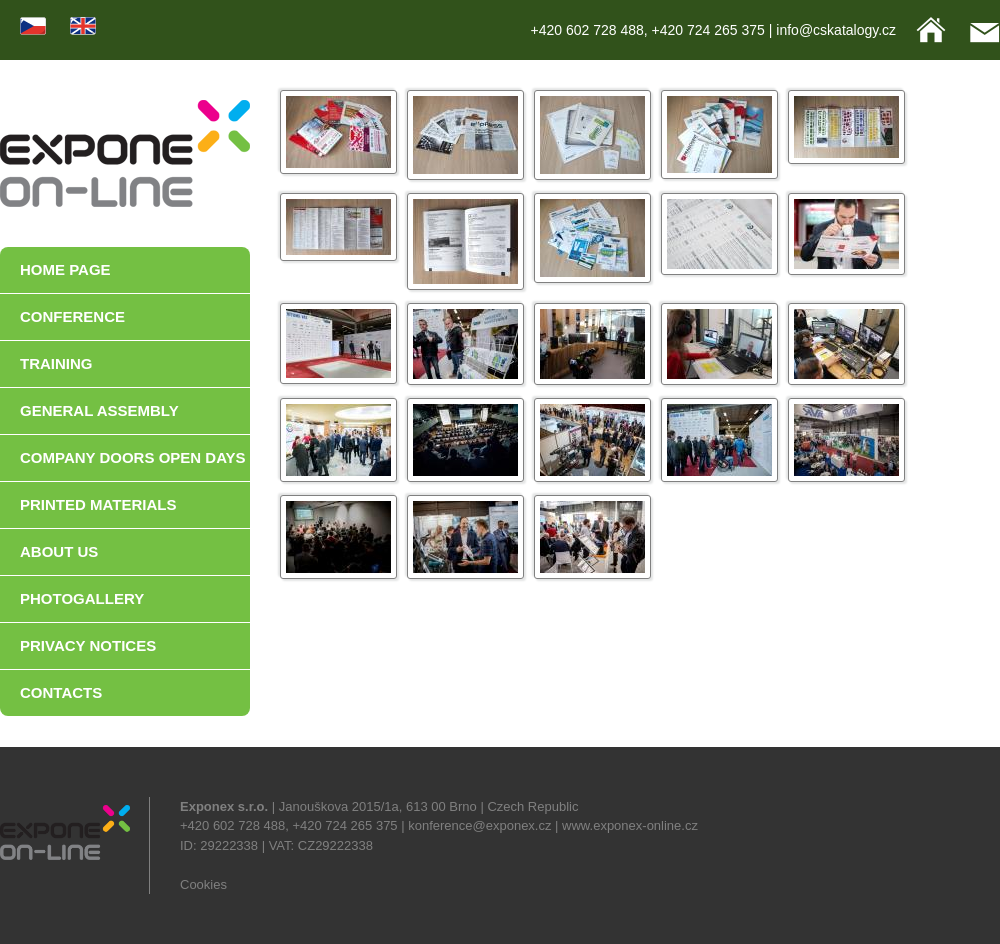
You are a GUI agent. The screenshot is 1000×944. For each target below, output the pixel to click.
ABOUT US (59, 551)
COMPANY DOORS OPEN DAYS (133, 457)
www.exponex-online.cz (630, 825)
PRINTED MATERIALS (98, 504)
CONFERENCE (72, 316)
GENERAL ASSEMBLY (99, 410)
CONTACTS (61, 692)
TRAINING (56, 363)
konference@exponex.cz (479, 825)
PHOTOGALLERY (82, 598)
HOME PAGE (65, 269)
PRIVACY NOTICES (88, 645)
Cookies (203, 884)
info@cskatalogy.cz (836, 30)
